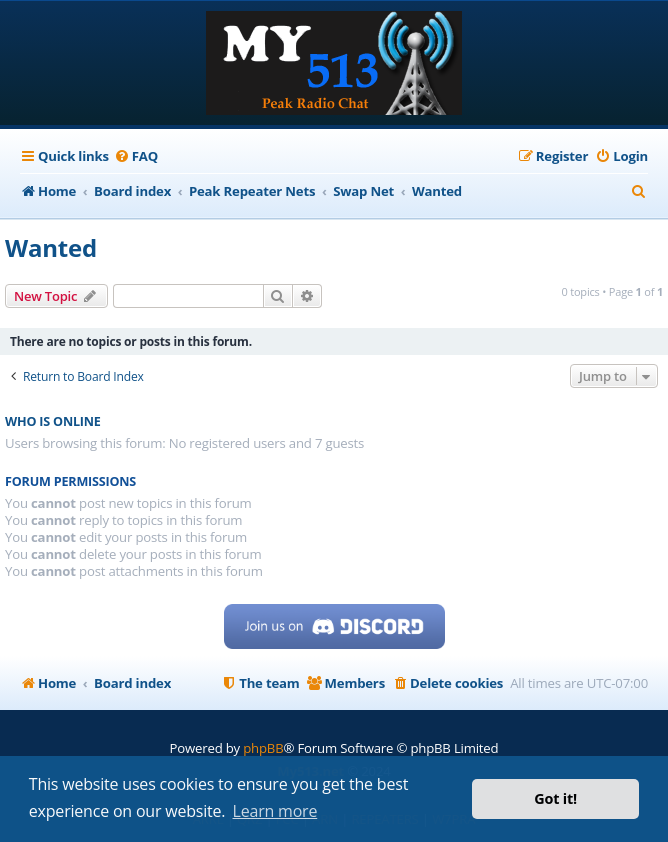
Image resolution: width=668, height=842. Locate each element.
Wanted (51, 247)
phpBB (263, 748)
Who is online (53, 421)
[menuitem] (136, 156)
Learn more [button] (275, 811)
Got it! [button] (555, 798)
